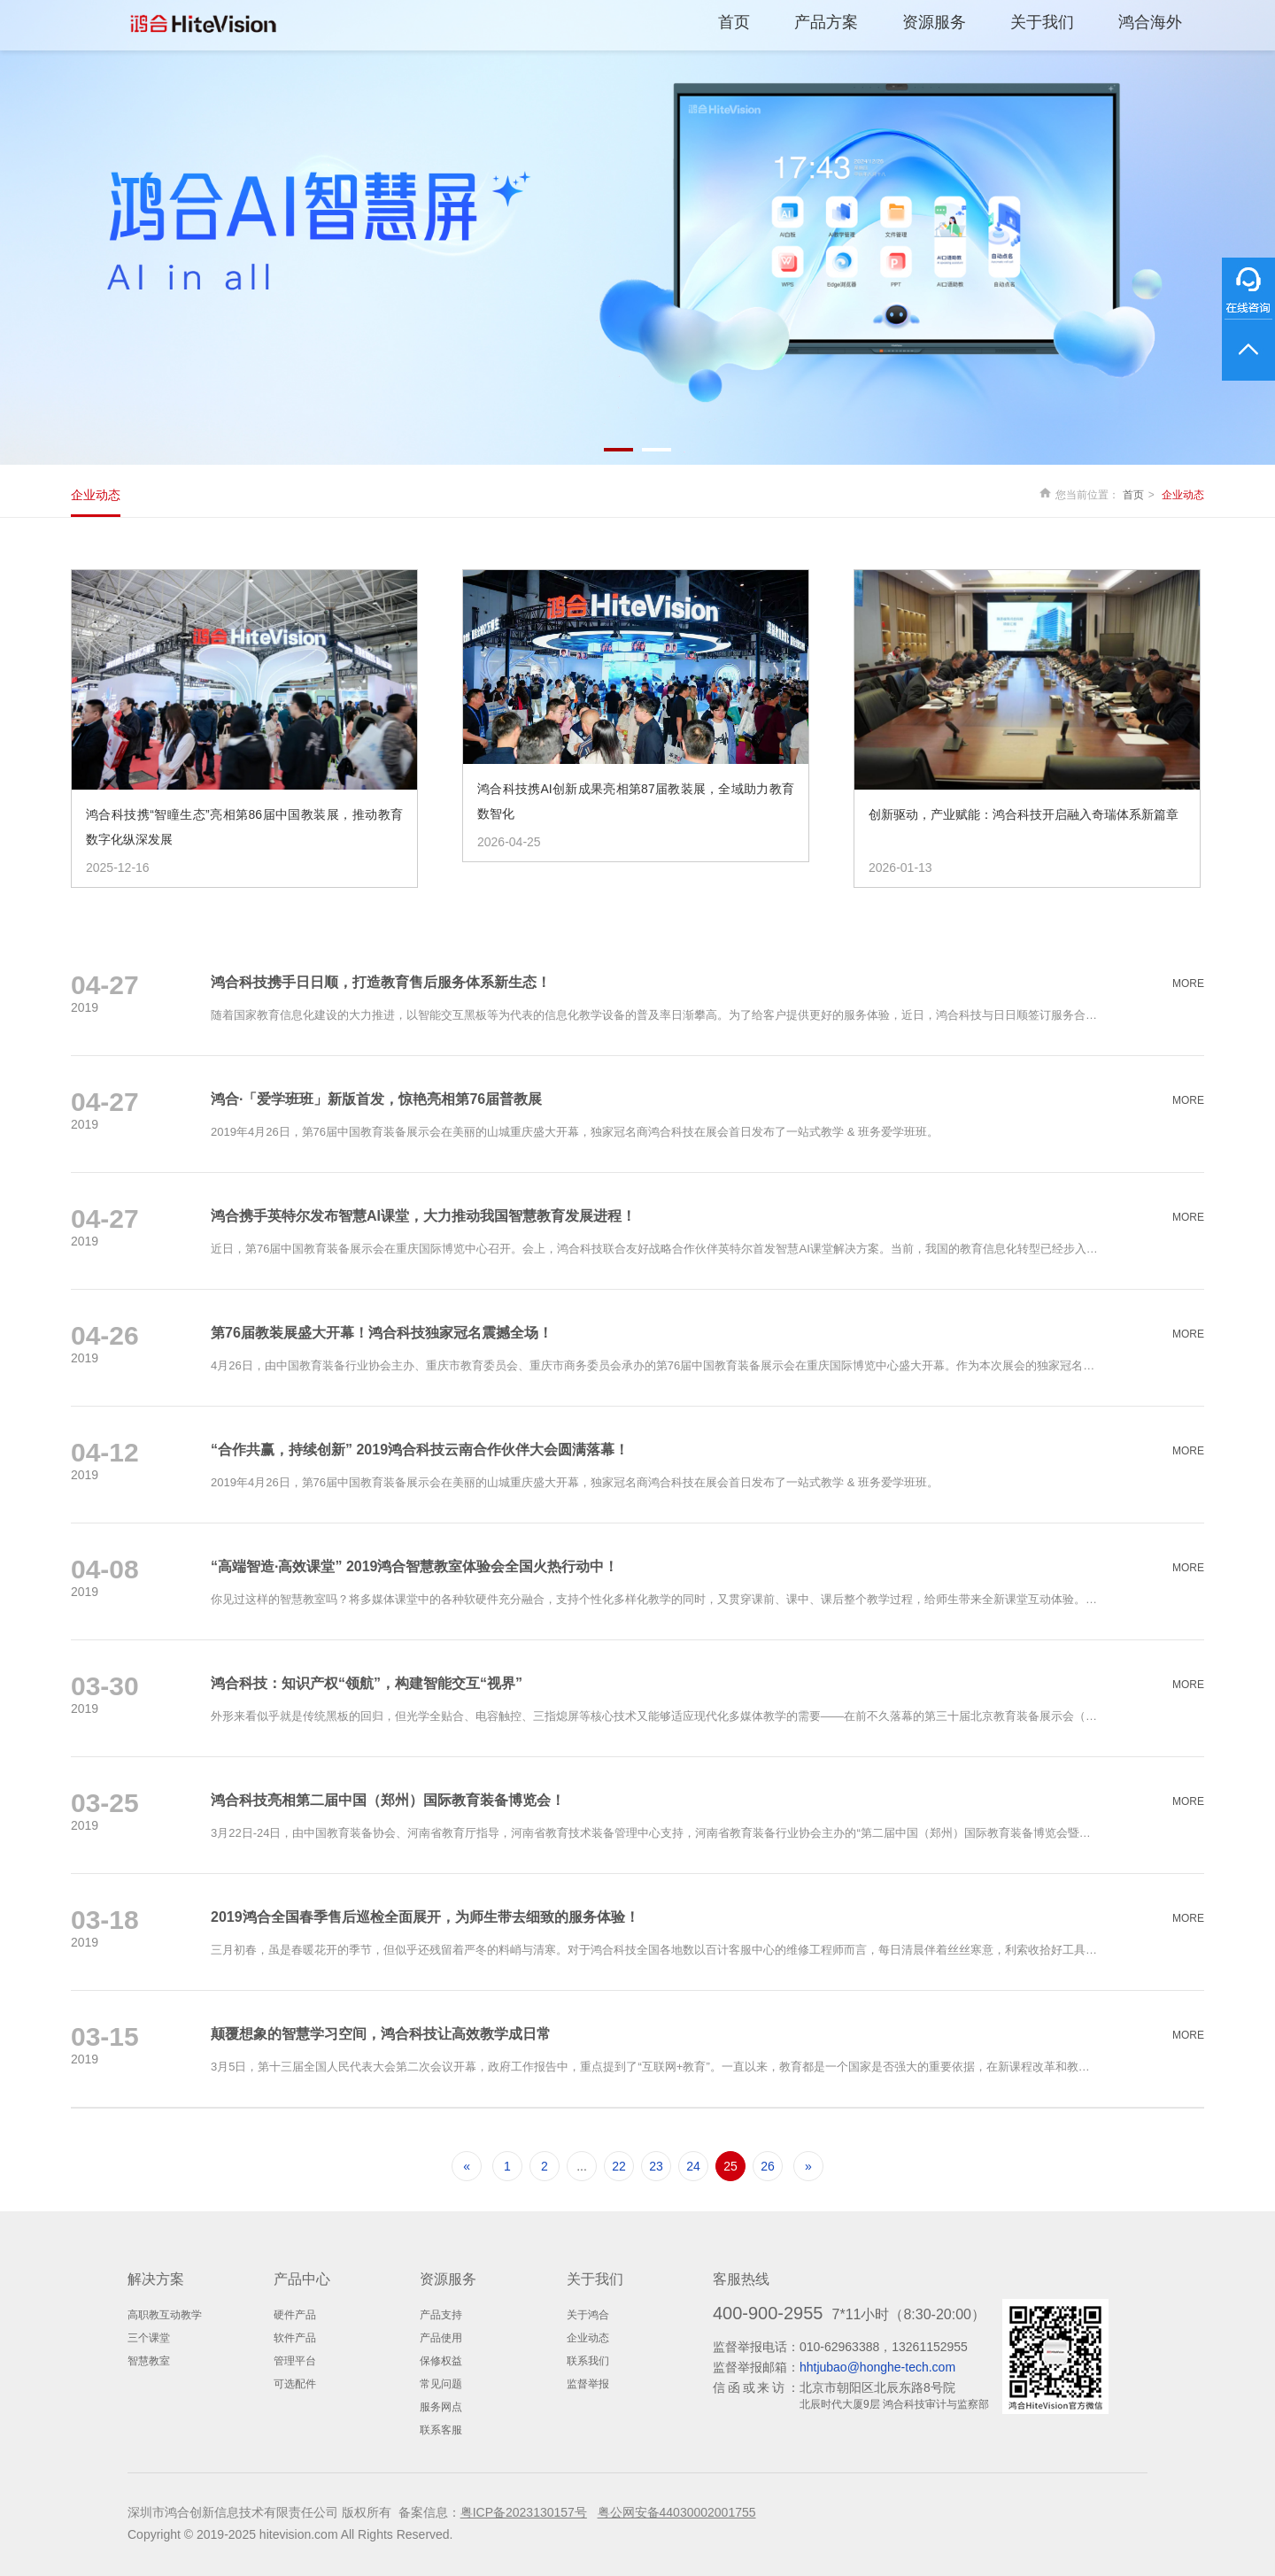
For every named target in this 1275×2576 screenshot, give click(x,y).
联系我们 (588, 2361)
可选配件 (295, 2384)
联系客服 (441, 2430)
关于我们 (1042, 22)
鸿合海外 (1150, 22)
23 (656, 2166)
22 (619, 2166)
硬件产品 (295, 2315)
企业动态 (95, 495)
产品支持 (441, 2315)
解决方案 (156, 2279)
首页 (734, 22)
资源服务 (934, 22)
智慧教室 (149, 2361)
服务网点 (441, 2407)
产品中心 (302, 2279)
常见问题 (441, 2384)
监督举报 (588, 2384)
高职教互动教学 (165, 2315)
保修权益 (441, 2361)
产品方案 (826, 22)
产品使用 (441, 2338)
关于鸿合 (588, 2315)
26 (768, 2166)
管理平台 (295, 2361)
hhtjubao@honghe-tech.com (877, 2367)
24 (693, 2166)
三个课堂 (149, 2338)
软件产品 (295, 2338)
